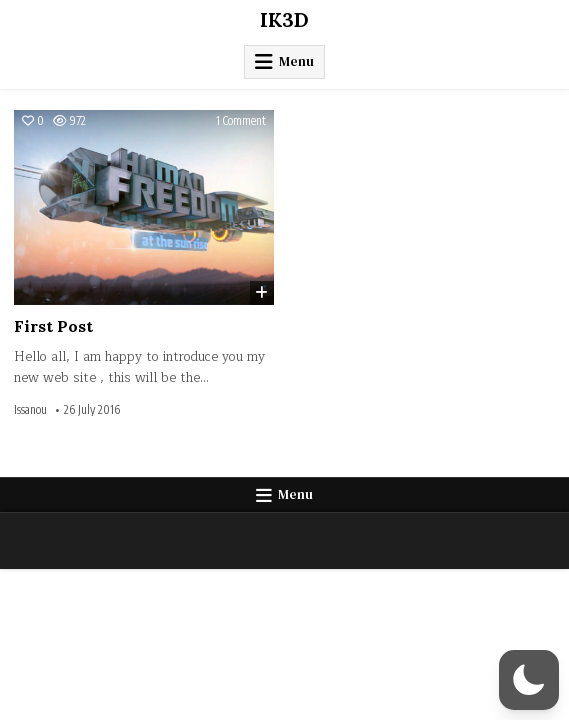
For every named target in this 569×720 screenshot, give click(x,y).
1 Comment (241, 121)
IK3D (284, 19)
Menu (296, 61)
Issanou (30, 410)
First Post (53, 326)
